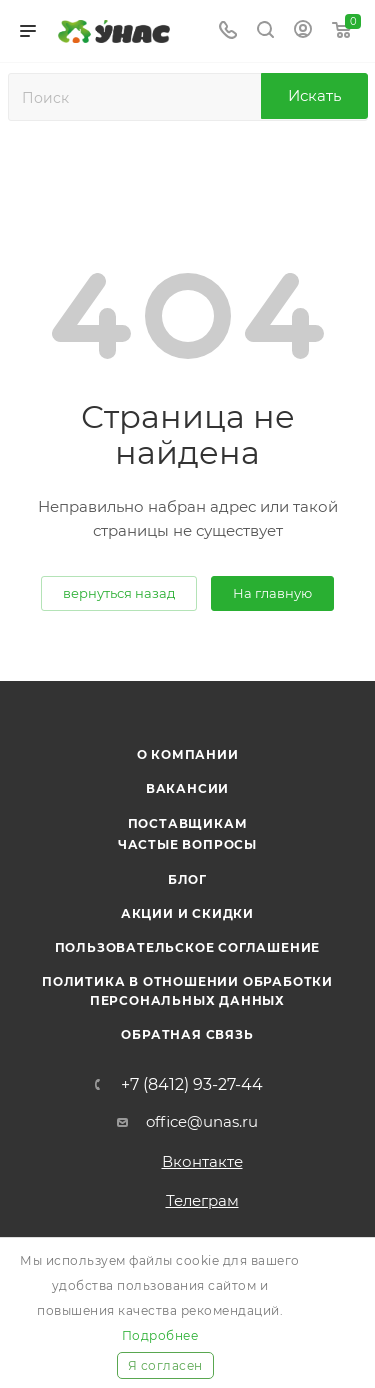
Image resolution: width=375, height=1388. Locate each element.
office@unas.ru (202, 1121)
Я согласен (165, 1365)
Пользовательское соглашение (188, 947)
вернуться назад (119, 593)
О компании (188, 754)
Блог (187, 879)
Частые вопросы (187, 844)
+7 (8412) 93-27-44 (192, 1085)
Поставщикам (188, 823)
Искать (314, 95)
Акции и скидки (187, 913)
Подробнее (160, 1335)
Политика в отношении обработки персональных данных (187, 990)
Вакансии (187, 788)
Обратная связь (187, 1034)
